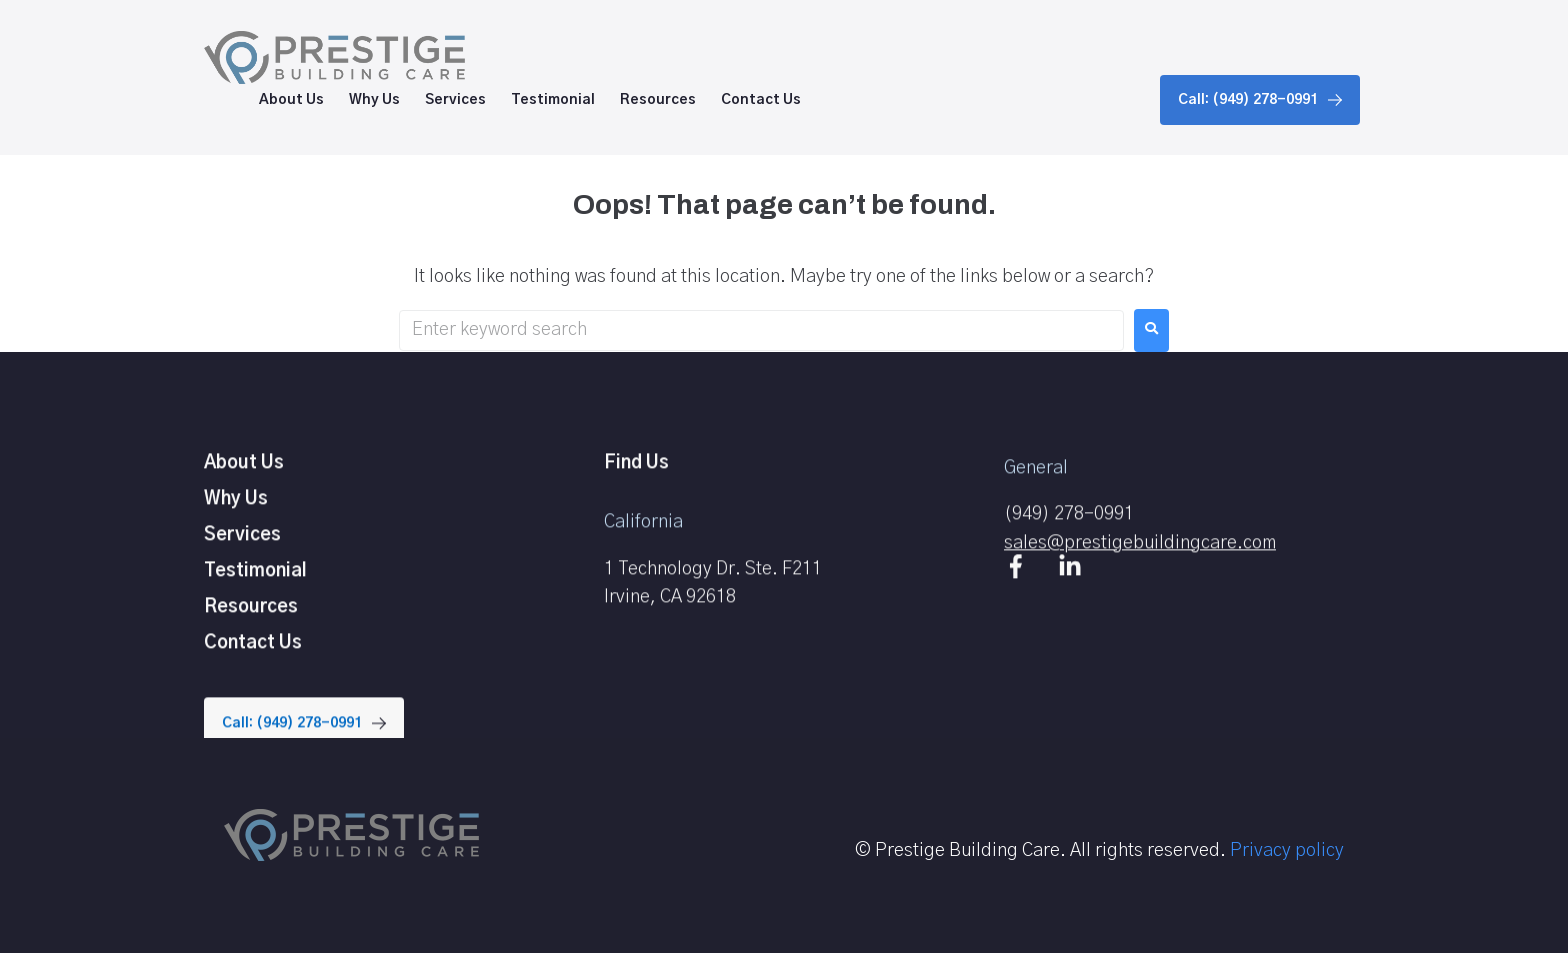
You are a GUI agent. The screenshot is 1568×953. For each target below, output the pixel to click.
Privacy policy (1287, 851)
